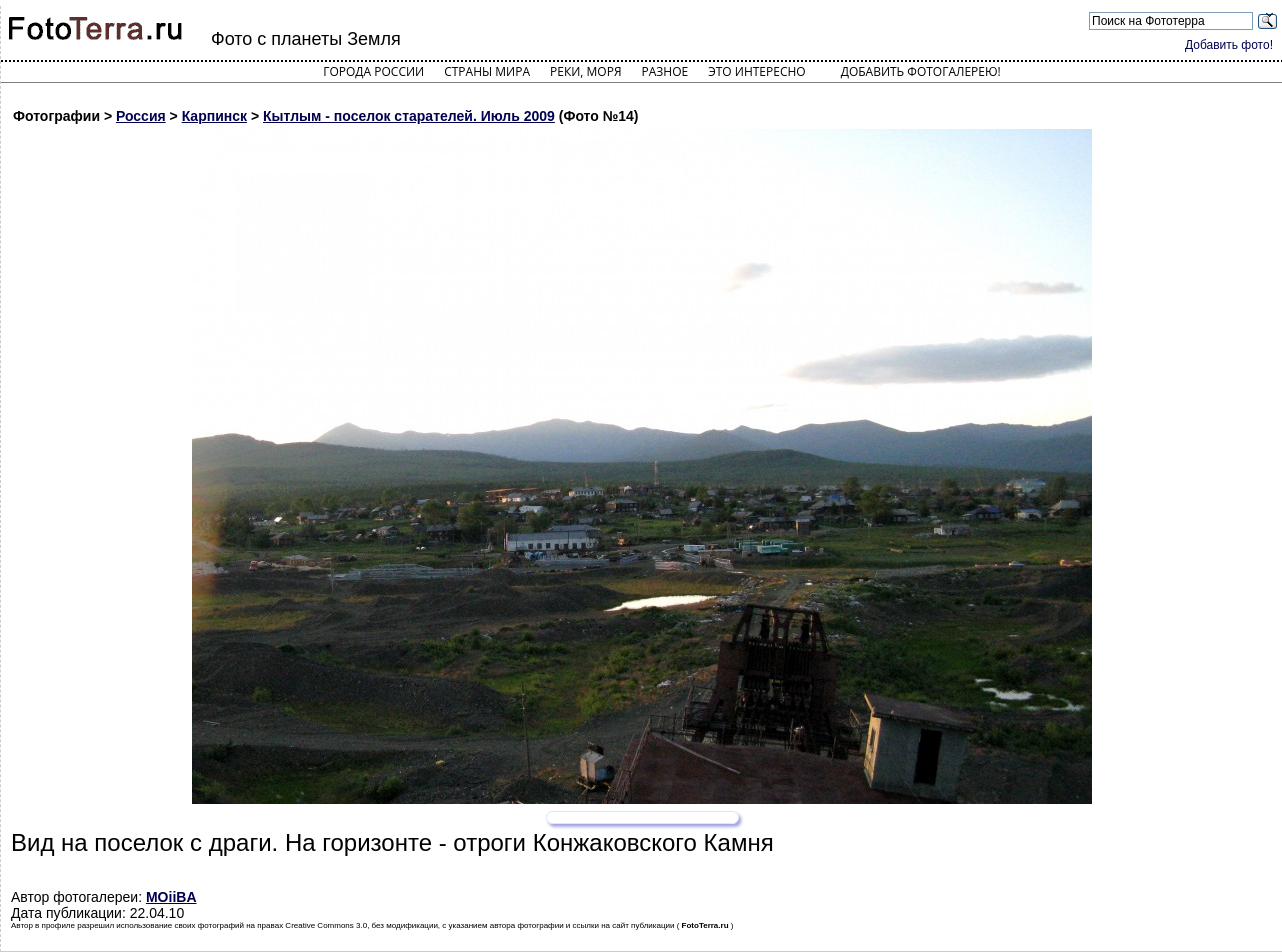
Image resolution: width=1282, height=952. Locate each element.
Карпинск (214, 116)
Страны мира (487, 71)
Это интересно (757, 71)
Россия (141, 116)
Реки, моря (585, 71)
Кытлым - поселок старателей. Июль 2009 (409, 116)
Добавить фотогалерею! (921, 71)
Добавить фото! (1229, 45)
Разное (665, 71)
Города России (373, 71)
